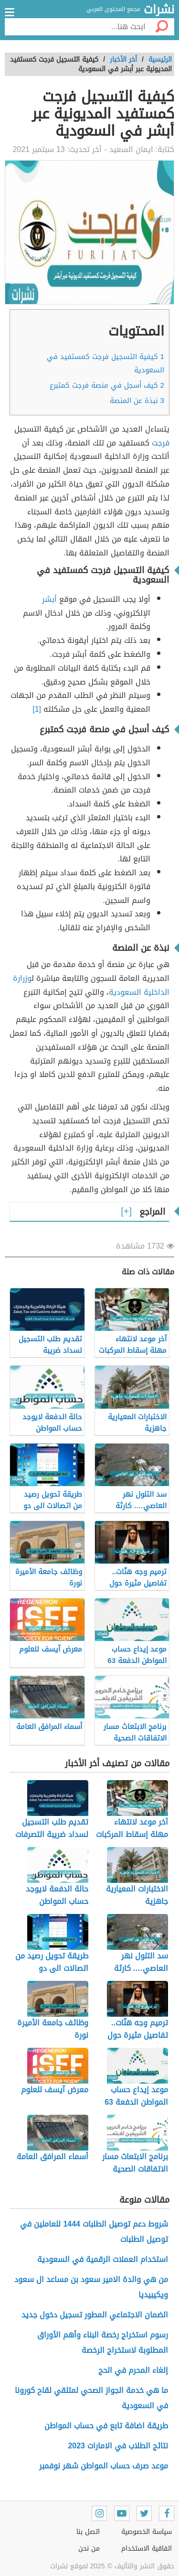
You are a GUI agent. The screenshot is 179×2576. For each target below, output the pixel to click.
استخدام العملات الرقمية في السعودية (102, 2259)
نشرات (159, 10)
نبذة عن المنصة (137, 400)
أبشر (49, 599)
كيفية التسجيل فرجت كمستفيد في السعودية (105, 363)
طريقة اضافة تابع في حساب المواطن (106, 2425)
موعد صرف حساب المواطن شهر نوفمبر (103, 2465)
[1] (36, 709)
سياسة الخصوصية (146, 2532)
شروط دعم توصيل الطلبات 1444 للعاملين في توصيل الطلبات (94, 2232)
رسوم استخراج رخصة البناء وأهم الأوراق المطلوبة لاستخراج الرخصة (102, 2342)
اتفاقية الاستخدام (146, 2548)
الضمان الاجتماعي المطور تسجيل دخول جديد (94, 2314)
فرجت (160, 442)
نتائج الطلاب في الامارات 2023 (118, 2445)
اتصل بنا (88, 2532)
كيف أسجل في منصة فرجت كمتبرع (107, 385)
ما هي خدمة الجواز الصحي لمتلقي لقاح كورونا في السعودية (91, 2398)
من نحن (89, 2548)
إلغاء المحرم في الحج (133, 2370)
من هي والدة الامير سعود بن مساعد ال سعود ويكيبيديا (91, 2287)
